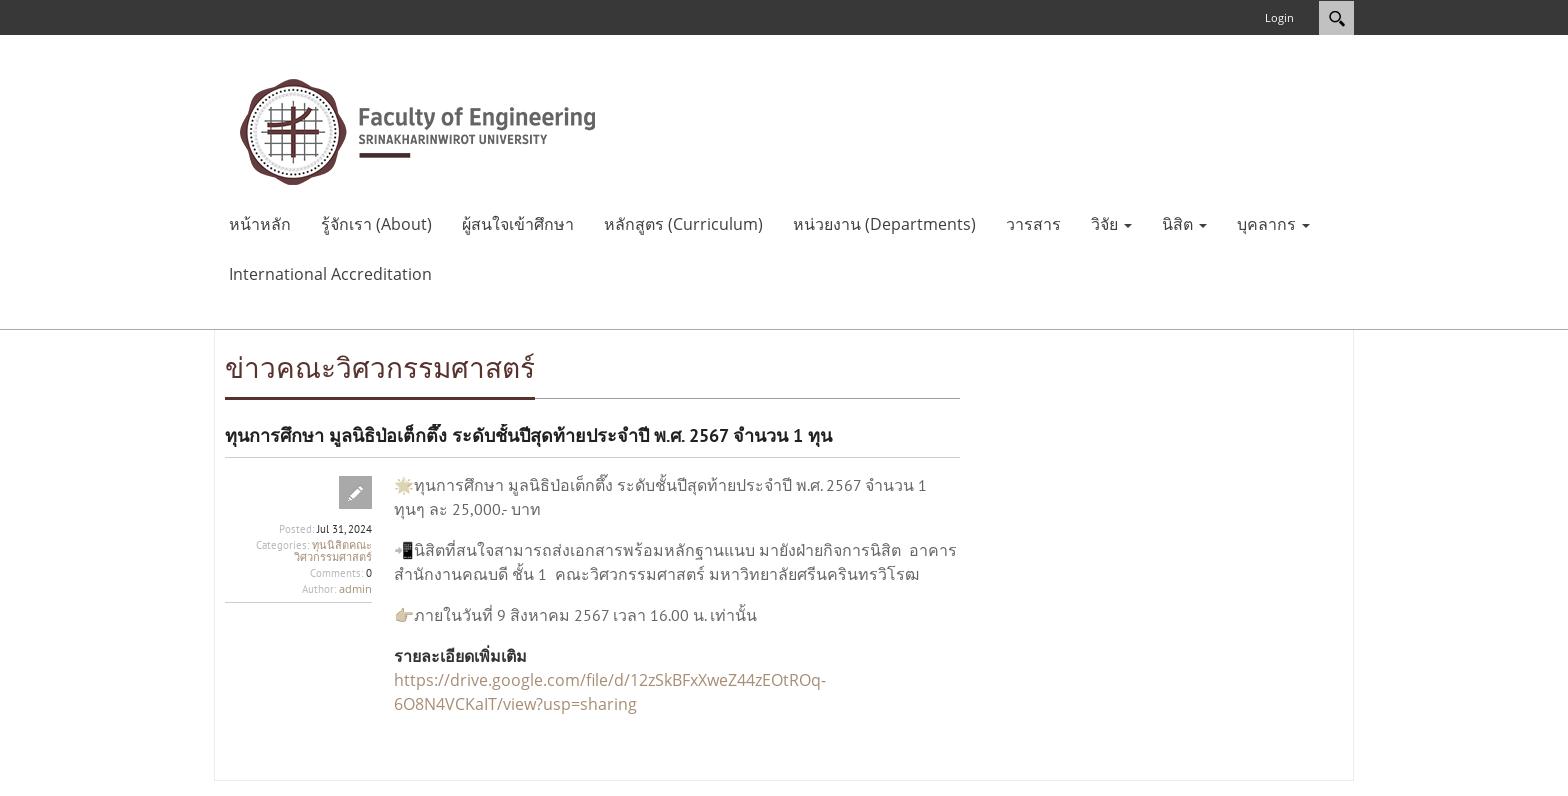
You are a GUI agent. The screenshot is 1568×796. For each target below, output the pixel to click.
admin (355, 588)
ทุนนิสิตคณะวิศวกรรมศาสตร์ (333, 550)
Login (1279, 17)
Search (1336, 18)
